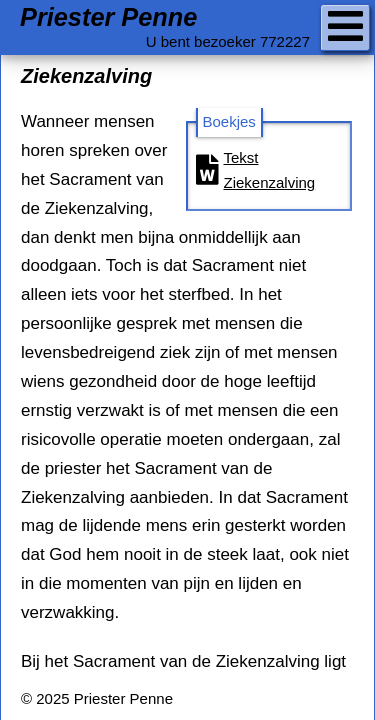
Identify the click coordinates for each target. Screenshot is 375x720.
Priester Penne (108, 17)
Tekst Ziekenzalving (256, 170)
